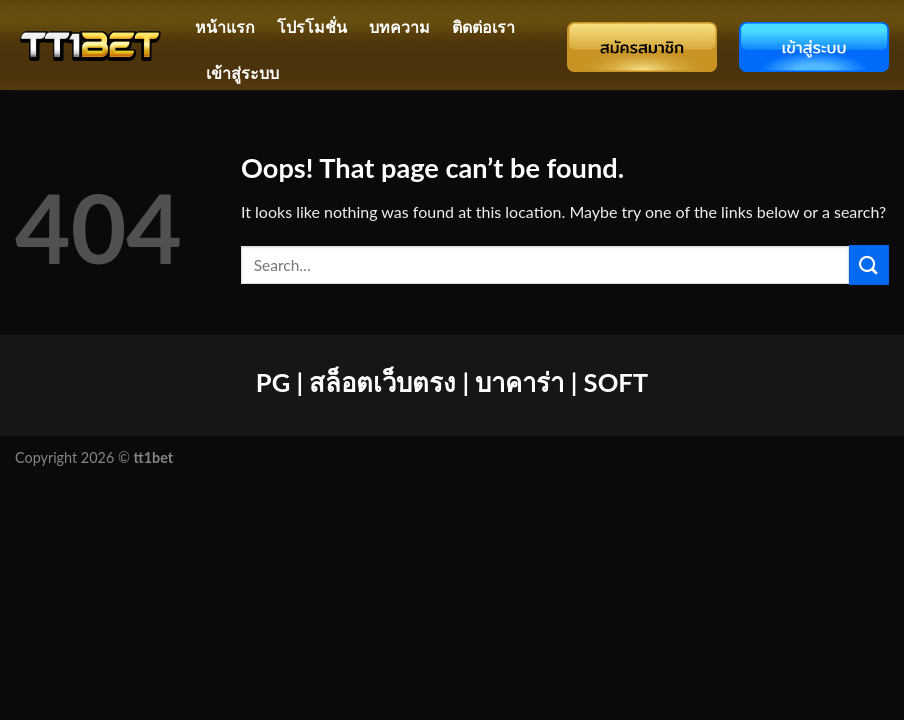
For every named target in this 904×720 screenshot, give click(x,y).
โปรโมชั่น (312, 26)
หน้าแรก (225, 26)
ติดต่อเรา (483, 26)
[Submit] (869, 264)
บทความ (399, 26)
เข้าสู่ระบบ (242, 72)
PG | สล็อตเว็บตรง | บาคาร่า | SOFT (452, 382)
